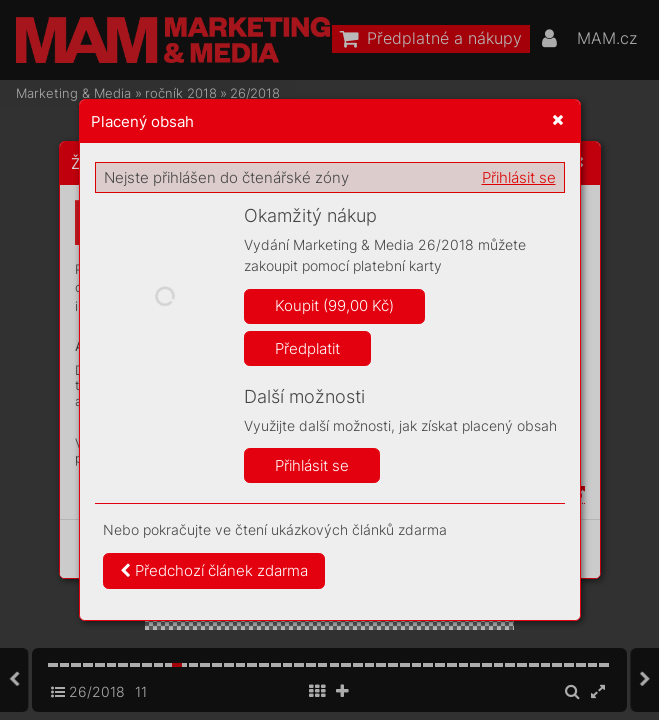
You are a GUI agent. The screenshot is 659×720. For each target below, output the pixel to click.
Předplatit (307, 348)
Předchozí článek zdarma (214, 570)
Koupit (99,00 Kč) (334, 305)
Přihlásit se (519, 177)
